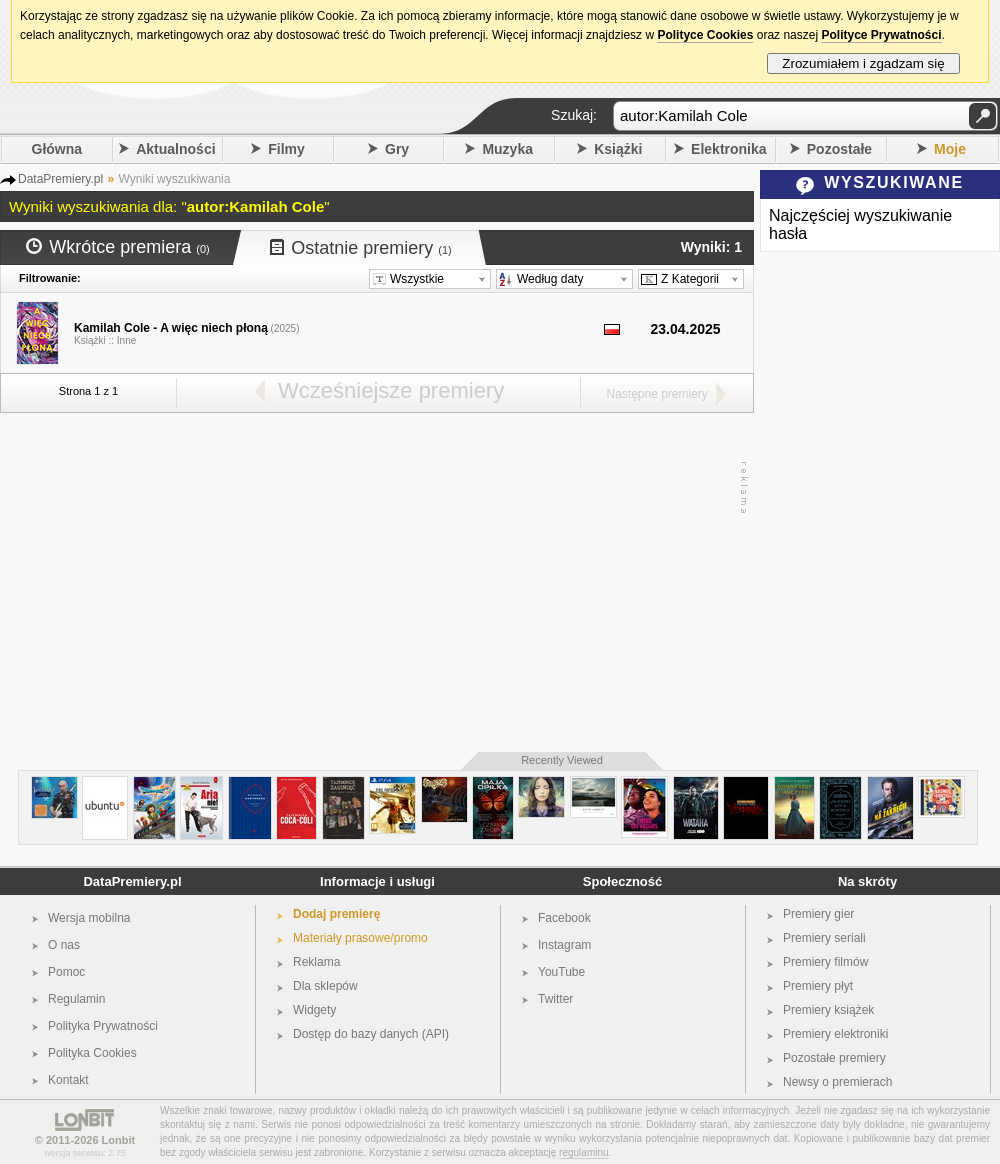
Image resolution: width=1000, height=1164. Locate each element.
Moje (950, 149)
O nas (64, 945)
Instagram (564, 945)
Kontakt (68, 1080)
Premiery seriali (824, 938)
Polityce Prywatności (881, 35)
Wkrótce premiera (118, 247)
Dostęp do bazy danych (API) (371, 1034)
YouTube (561, 972)
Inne (126, 340)
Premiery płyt (818, 986)
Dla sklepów (325, 986)
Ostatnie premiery (361, 248)
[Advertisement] (372, 583)
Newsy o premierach (837, 1082)
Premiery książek (828, 1010)
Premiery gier (818, 914)
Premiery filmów (825, 962)
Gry (397, 149)
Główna (57, 149)
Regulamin (76, 999)
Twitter (555, 999)
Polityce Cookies (705, 35)
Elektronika (728, 149)
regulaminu (583, 1152)
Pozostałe (839, 149)
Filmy (286, 149)
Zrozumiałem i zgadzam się (863, 63)
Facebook (564, 918)
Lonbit (119, 1140)
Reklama (316, 962)
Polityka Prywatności (103, 1026)
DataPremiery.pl (132, 881)
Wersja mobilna (89, 918)
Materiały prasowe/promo (360, 938)
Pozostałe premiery (834, 1058)
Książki (618, 149)
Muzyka (507, 149)
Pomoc (66, 972)
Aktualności (175, 149)
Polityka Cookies (92, 1053)
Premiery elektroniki (835, 1034)
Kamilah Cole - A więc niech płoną (171, 328)
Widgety (314, 1010)
